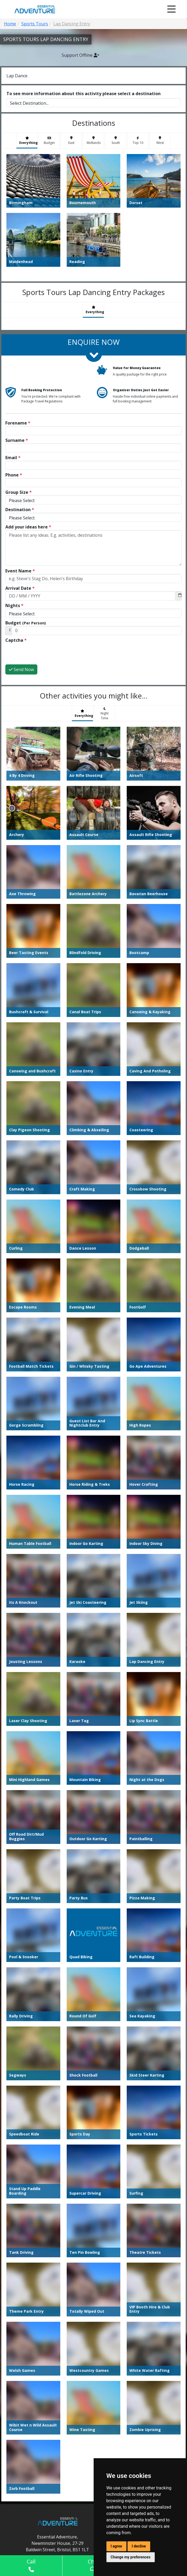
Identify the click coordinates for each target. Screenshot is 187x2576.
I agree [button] (116, 2546)
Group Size (18, 492)
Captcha (16, 640)
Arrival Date (20, 588)
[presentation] (45, 653)
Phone (13, 475)
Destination (19, 509)
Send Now (21, 669)
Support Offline (80, 55)
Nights (14, 605)
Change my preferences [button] (130, 2557)
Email (13, 458)
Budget (25, 623)
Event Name (20, 571)
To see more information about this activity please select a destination (83, 93)
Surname (16, 440)
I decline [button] (139, 2546)
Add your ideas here (28, 527)
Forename (17, 423)
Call (31, 2565)
